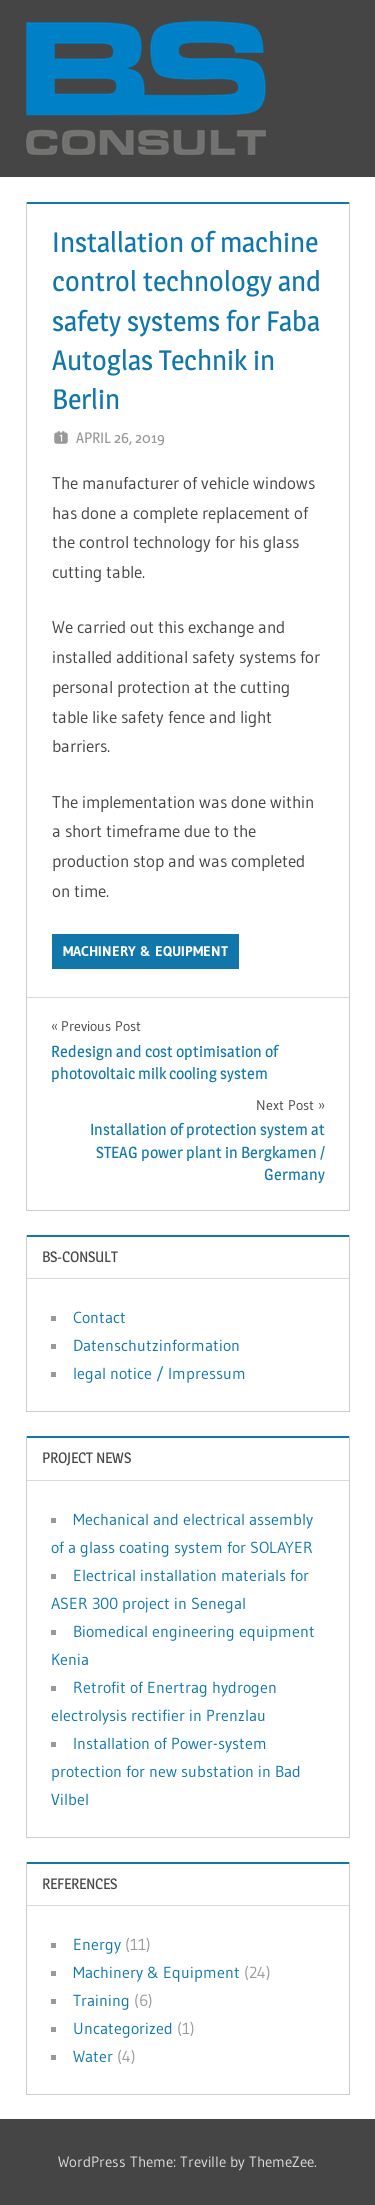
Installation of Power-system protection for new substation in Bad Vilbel (176, 1771)
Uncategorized (123, 2028)
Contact (99, 1317)
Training (101, 2000)
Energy (97, 1944)
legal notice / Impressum (159, 1373)
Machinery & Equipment (145, 951)
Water (93, 2056)
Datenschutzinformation (156, 1345)
